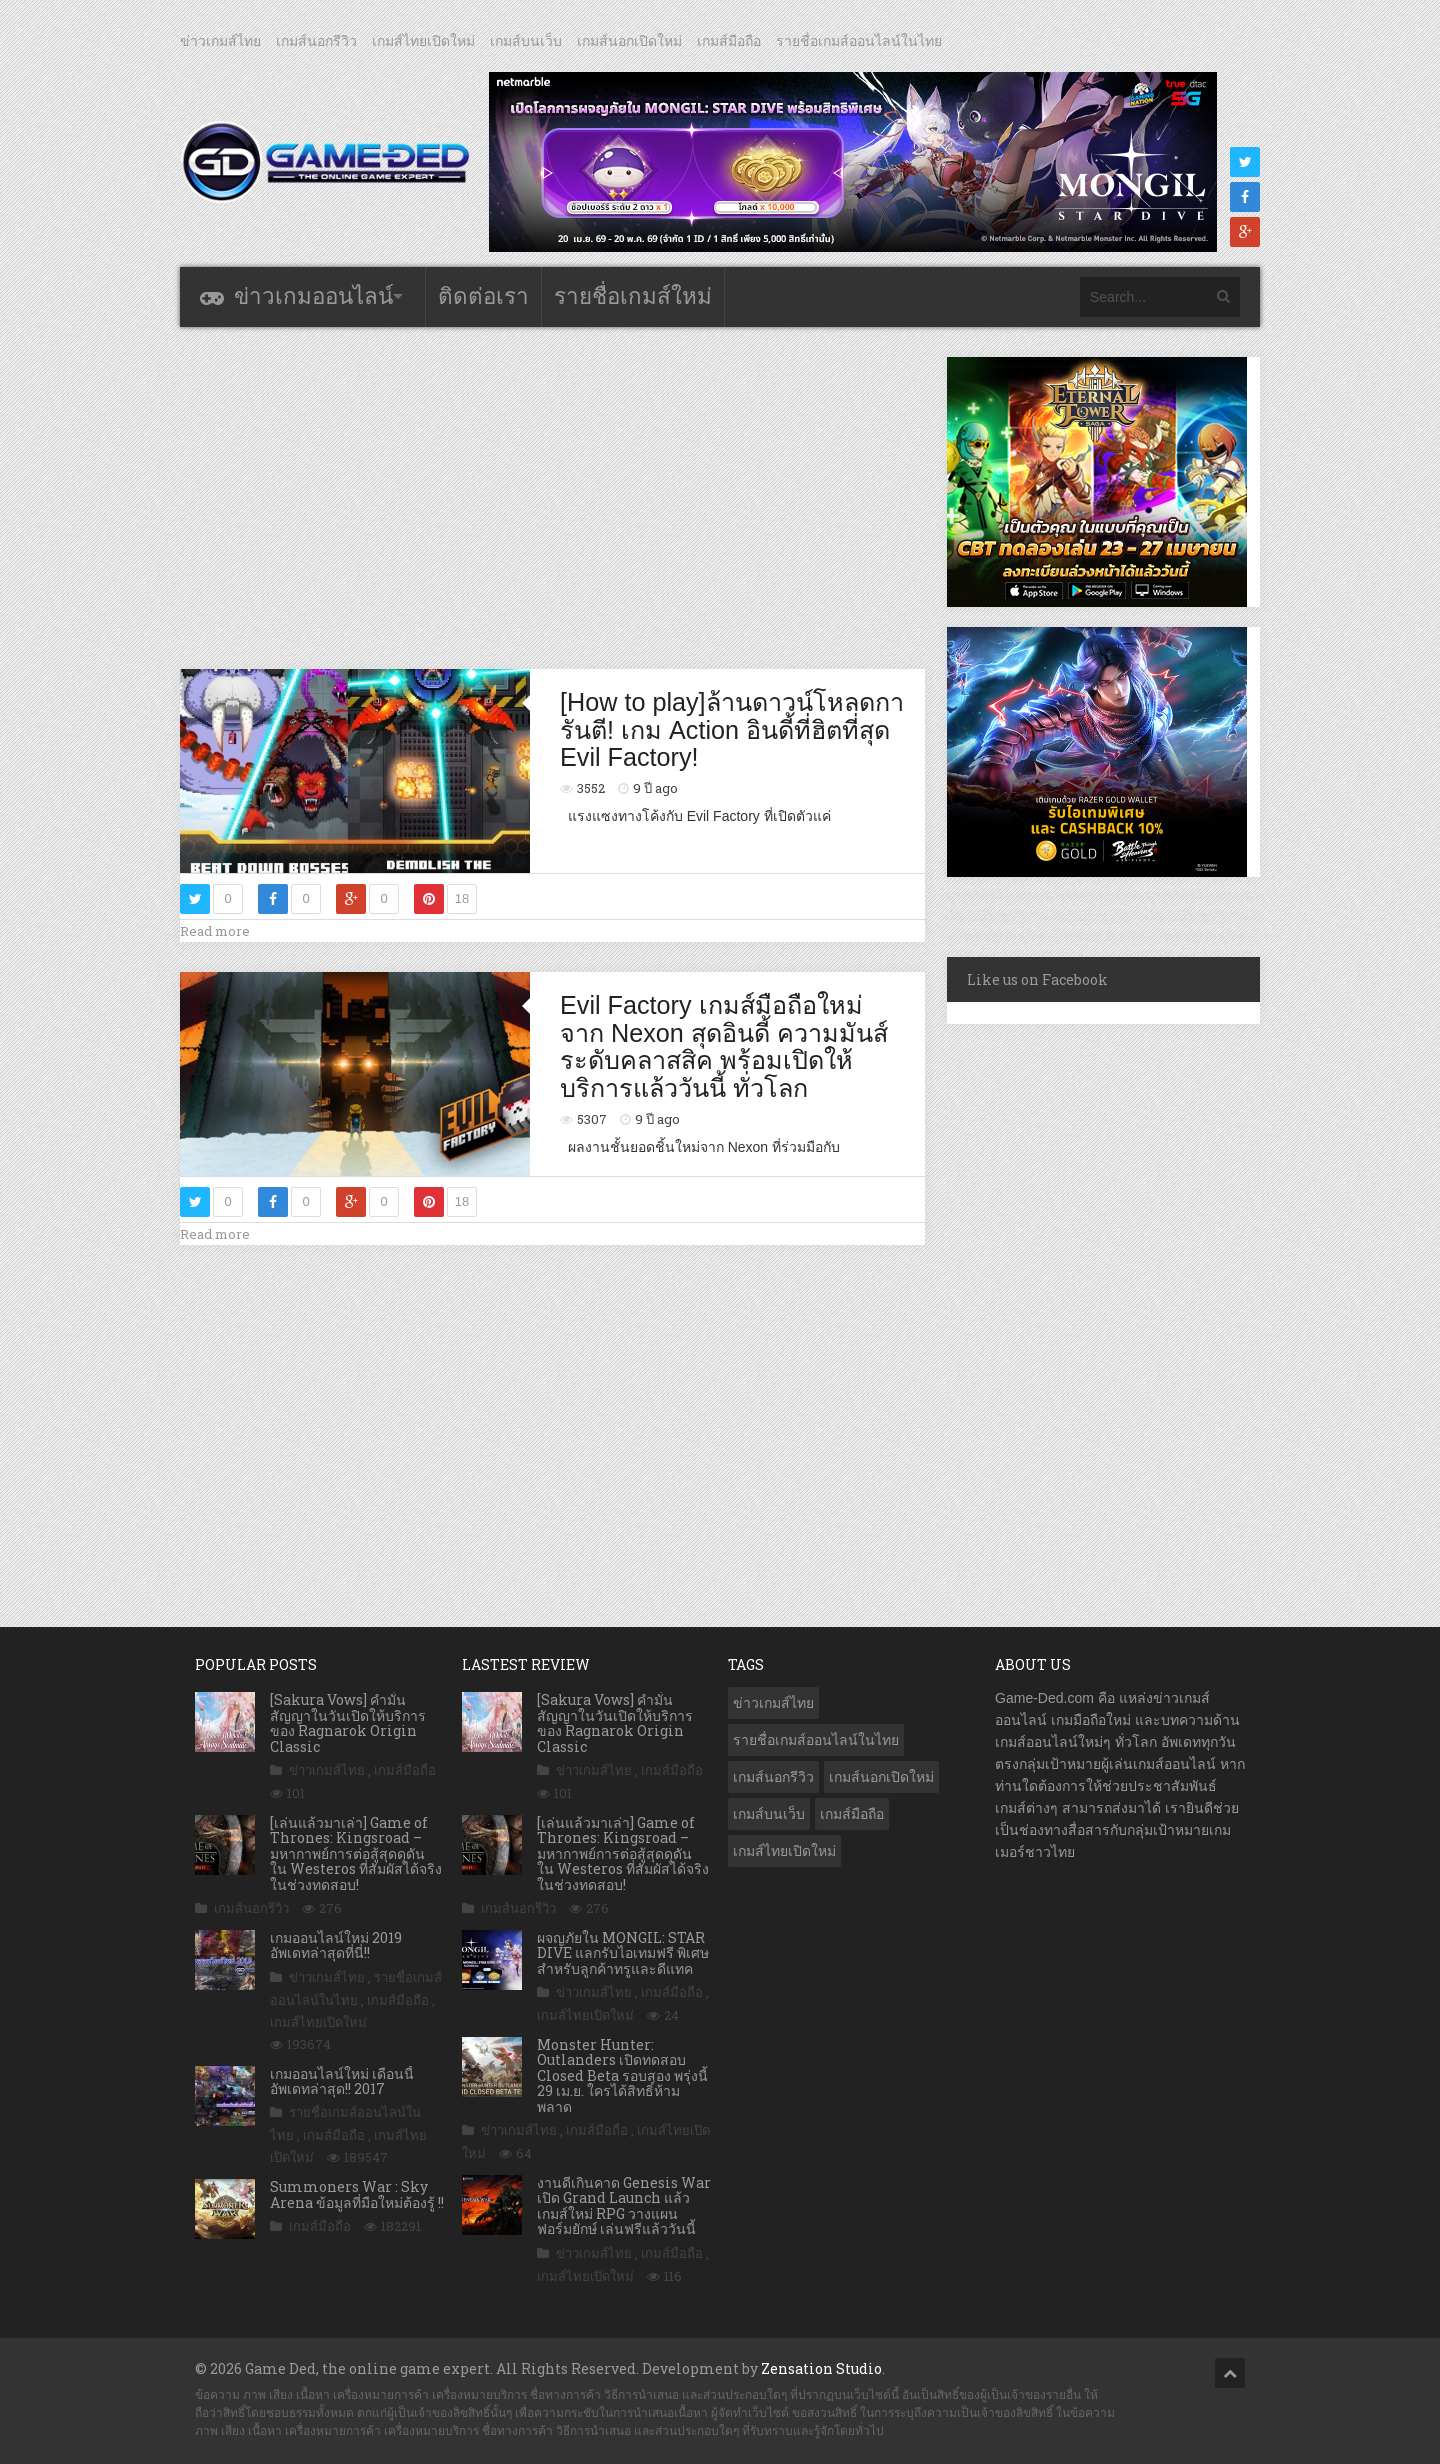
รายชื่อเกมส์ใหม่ (633, 296)
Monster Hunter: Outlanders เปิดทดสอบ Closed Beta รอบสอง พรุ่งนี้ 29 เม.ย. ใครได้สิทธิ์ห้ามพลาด (622, 2075)
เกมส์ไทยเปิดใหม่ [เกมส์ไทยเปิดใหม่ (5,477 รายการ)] (784, 1851)
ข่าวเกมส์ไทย (220, 41)
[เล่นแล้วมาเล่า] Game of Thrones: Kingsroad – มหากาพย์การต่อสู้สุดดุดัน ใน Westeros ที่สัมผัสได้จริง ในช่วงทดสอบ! (356, 1853)
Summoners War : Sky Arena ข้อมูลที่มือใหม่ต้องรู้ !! (357, 2194)
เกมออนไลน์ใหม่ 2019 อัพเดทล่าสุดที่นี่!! (336, 1945)
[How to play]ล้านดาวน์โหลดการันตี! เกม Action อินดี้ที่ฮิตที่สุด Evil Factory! (732, 729)
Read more (215, 931)
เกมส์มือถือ (729, 41)
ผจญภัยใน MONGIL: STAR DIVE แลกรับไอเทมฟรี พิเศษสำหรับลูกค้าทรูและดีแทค (623, 1953)
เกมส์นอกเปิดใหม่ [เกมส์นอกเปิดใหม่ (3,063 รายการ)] (881, 1777)
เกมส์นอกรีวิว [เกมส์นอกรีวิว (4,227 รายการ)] (773, 1777)
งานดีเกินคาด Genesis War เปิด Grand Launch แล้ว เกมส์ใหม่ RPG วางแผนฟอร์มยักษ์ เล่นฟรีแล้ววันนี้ (624, 2205)
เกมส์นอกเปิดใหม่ (629, 41)
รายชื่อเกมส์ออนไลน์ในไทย (859, 41)
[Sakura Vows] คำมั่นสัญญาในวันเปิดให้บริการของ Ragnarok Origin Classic (348, 1722)
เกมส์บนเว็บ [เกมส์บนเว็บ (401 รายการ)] (769, 1814)
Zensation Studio (821, 2368)
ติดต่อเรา (483, 296)
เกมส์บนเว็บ (526, 41)
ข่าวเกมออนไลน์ (313, 296)
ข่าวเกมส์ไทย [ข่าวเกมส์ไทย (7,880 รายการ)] (773, 1703)
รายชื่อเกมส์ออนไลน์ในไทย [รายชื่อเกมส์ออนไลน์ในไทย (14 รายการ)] (816, 1740)
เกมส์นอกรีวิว (316, 41)
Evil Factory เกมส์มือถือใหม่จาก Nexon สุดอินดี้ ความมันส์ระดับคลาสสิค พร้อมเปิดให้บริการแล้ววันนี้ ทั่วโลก (724, 1046)
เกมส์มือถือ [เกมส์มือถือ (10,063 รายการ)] (852, 1814)
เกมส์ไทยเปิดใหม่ (423, 41)
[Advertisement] (553, 497)
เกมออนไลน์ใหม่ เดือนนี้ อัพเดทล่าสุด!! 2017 (342, 2081)
